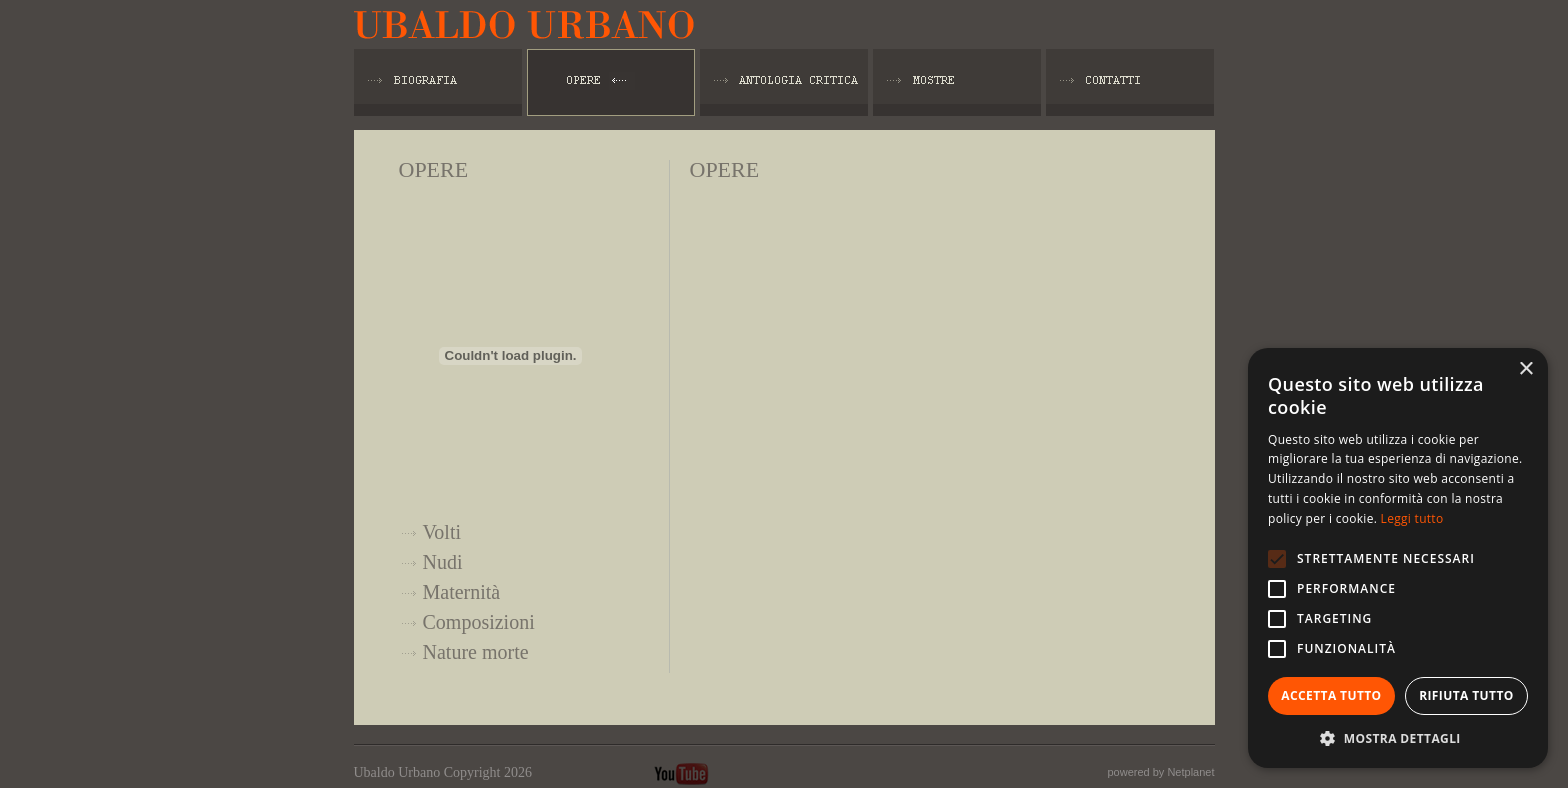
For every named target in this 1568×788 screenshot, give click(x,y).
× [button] (1525, 369)
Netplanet (1190, 772)
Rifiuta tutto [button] (1466, 695)
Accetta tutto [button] (1331, 695)
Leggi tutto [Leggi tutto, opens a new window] (1412, 518)
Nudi (443, 562)
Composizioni (479, 622)
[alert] (1398, 558)
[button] (1398, 738)
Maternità (462, 592)
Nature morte (476, 652)
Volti (442, 532)
